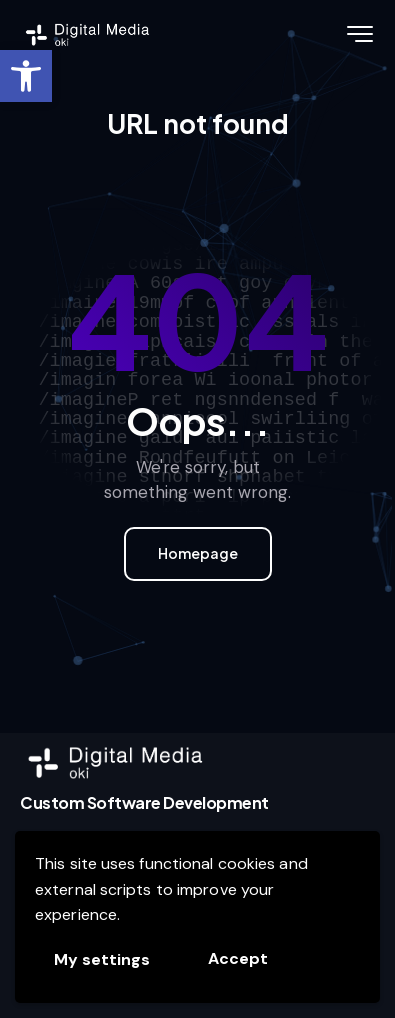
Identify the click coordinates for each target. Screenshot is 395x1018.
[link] (26, 76)
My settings (102, 959)
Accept (238, 958)
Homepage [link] (198, 553)
